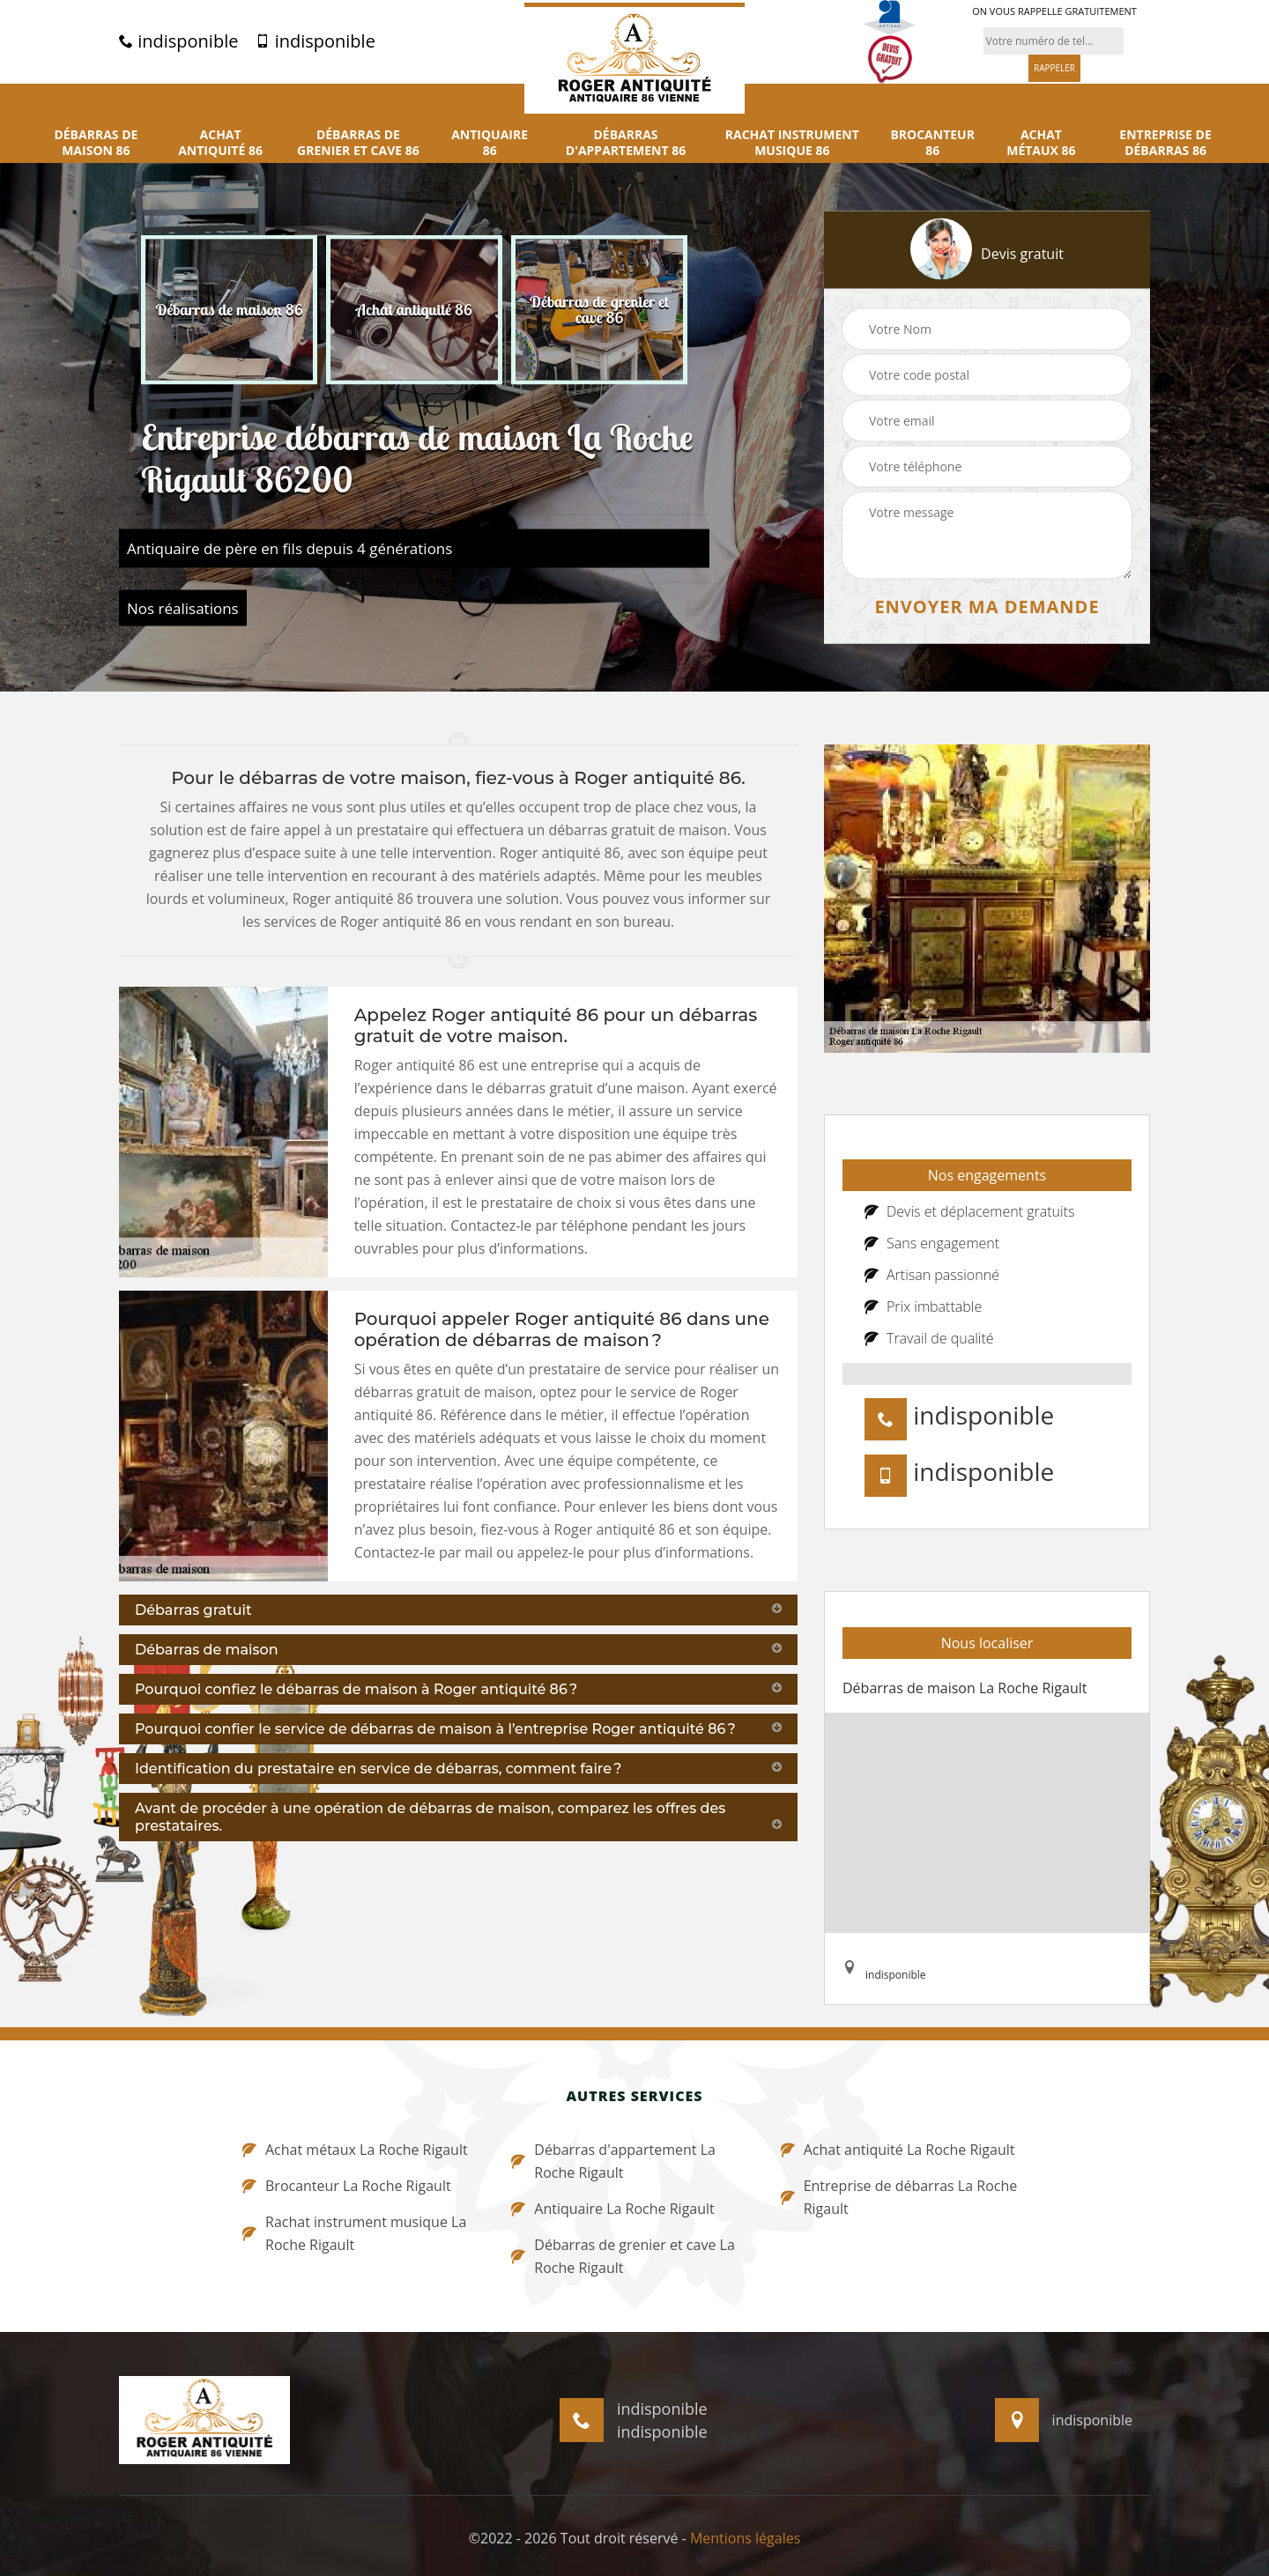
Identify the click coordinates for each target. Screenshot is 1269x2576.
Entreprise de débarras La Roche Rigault (899, 2197)
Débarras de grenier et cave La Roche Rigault (622, 2256)
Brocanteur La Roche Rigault (346, 2185)
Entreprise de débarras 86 (1165, 143)
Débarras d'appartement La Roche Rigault (613, 2161)
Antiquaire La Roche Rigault (612, 2208)
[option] (229, 309)
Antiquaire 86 (489, 143)
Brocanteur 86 (932, 143)
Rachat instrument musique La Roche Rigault (354, 2233)
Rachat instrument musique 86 (792, 143)
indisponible (178, 41)
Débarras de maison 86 (95, 143)
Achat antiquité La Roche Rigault (898, 2149)
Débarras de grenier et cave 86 (358, 143)
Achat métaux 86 (1040, 143)
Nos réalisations (183, 607)
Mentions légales (745, 2538)
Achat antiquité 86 (220, 143)
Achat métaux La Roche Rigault (355, 2149)
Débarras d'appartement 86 (626, 143)
